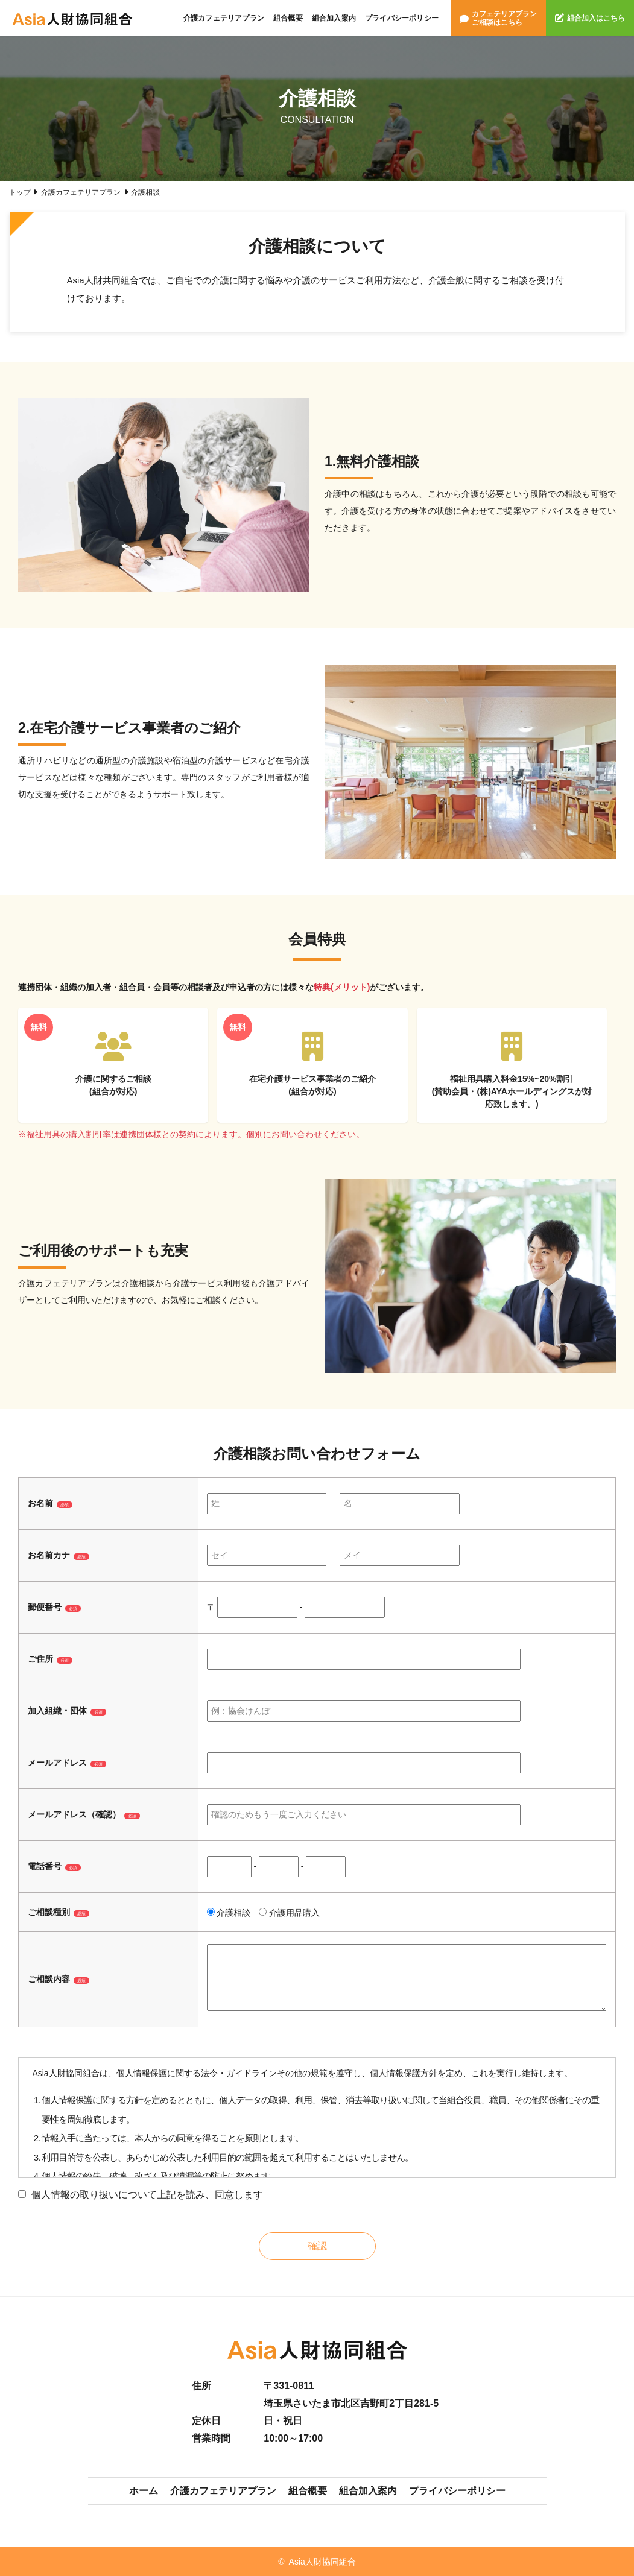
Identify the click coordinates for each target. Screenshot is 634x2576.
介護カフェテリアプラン (223, 18)
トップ (20, 192)
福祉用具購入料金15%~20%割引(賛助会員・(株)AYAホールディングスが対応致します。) (512, 1070)
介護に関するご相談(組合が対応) (113, 1064)
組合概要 (288, 18)
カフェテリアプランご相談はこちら (498, 18)
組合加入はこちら (590, 17)
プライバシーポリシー (402, 18)
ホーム (143, 2491)
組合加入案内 (334, 18)
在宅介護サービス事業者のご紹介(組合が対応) (312, 1064)
